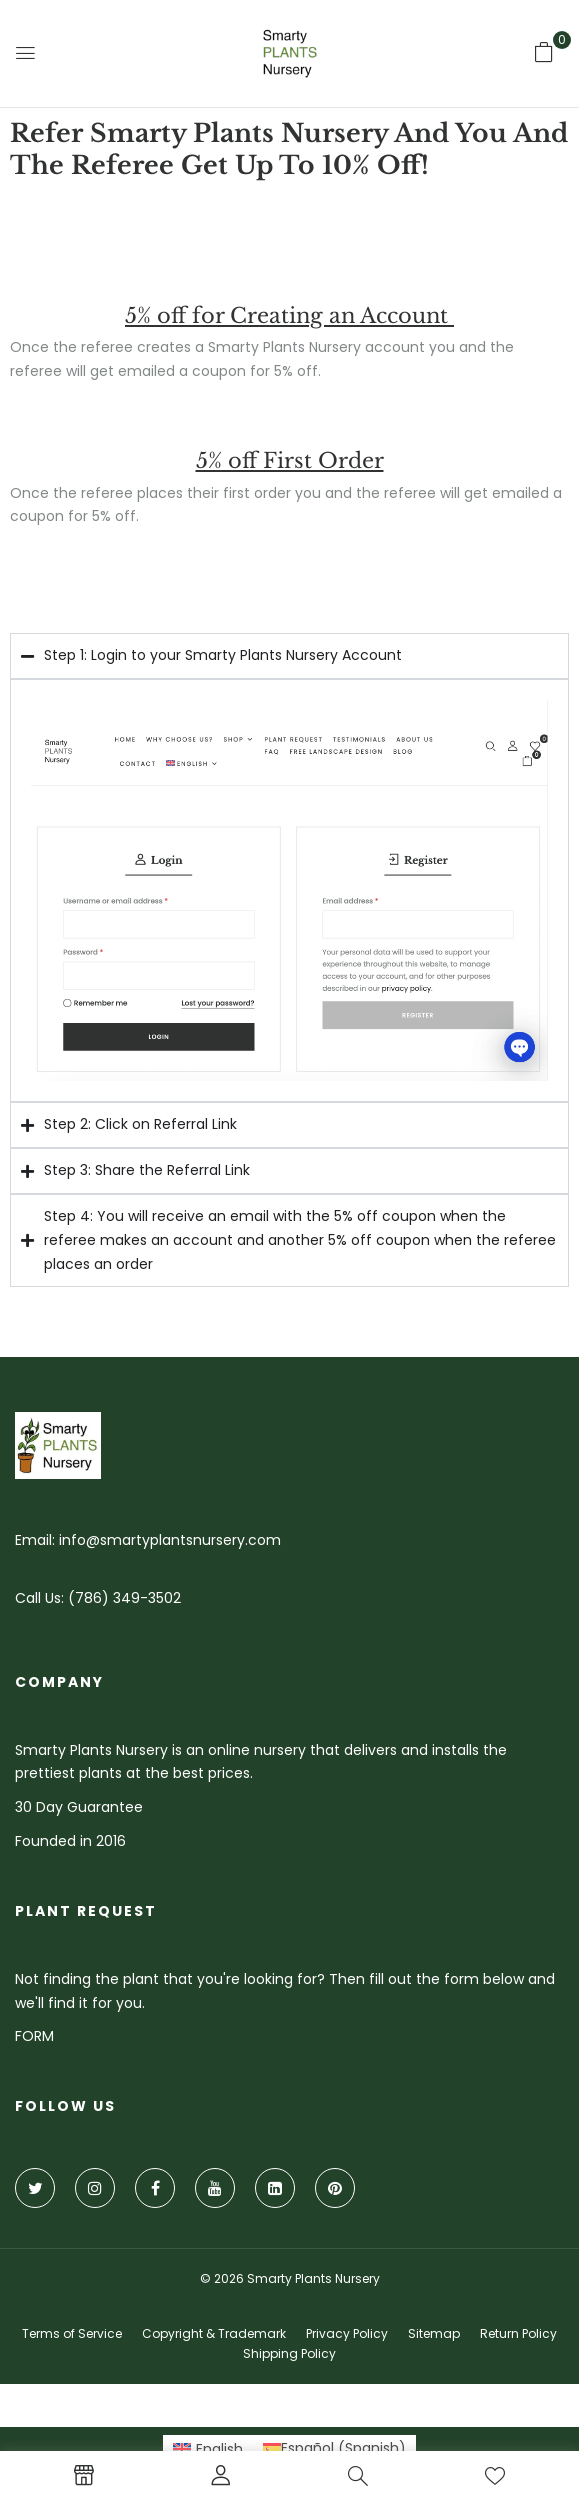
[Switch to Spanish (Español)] (334, 2448)
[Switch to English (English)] (208, 2448)
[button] (544, 52)
